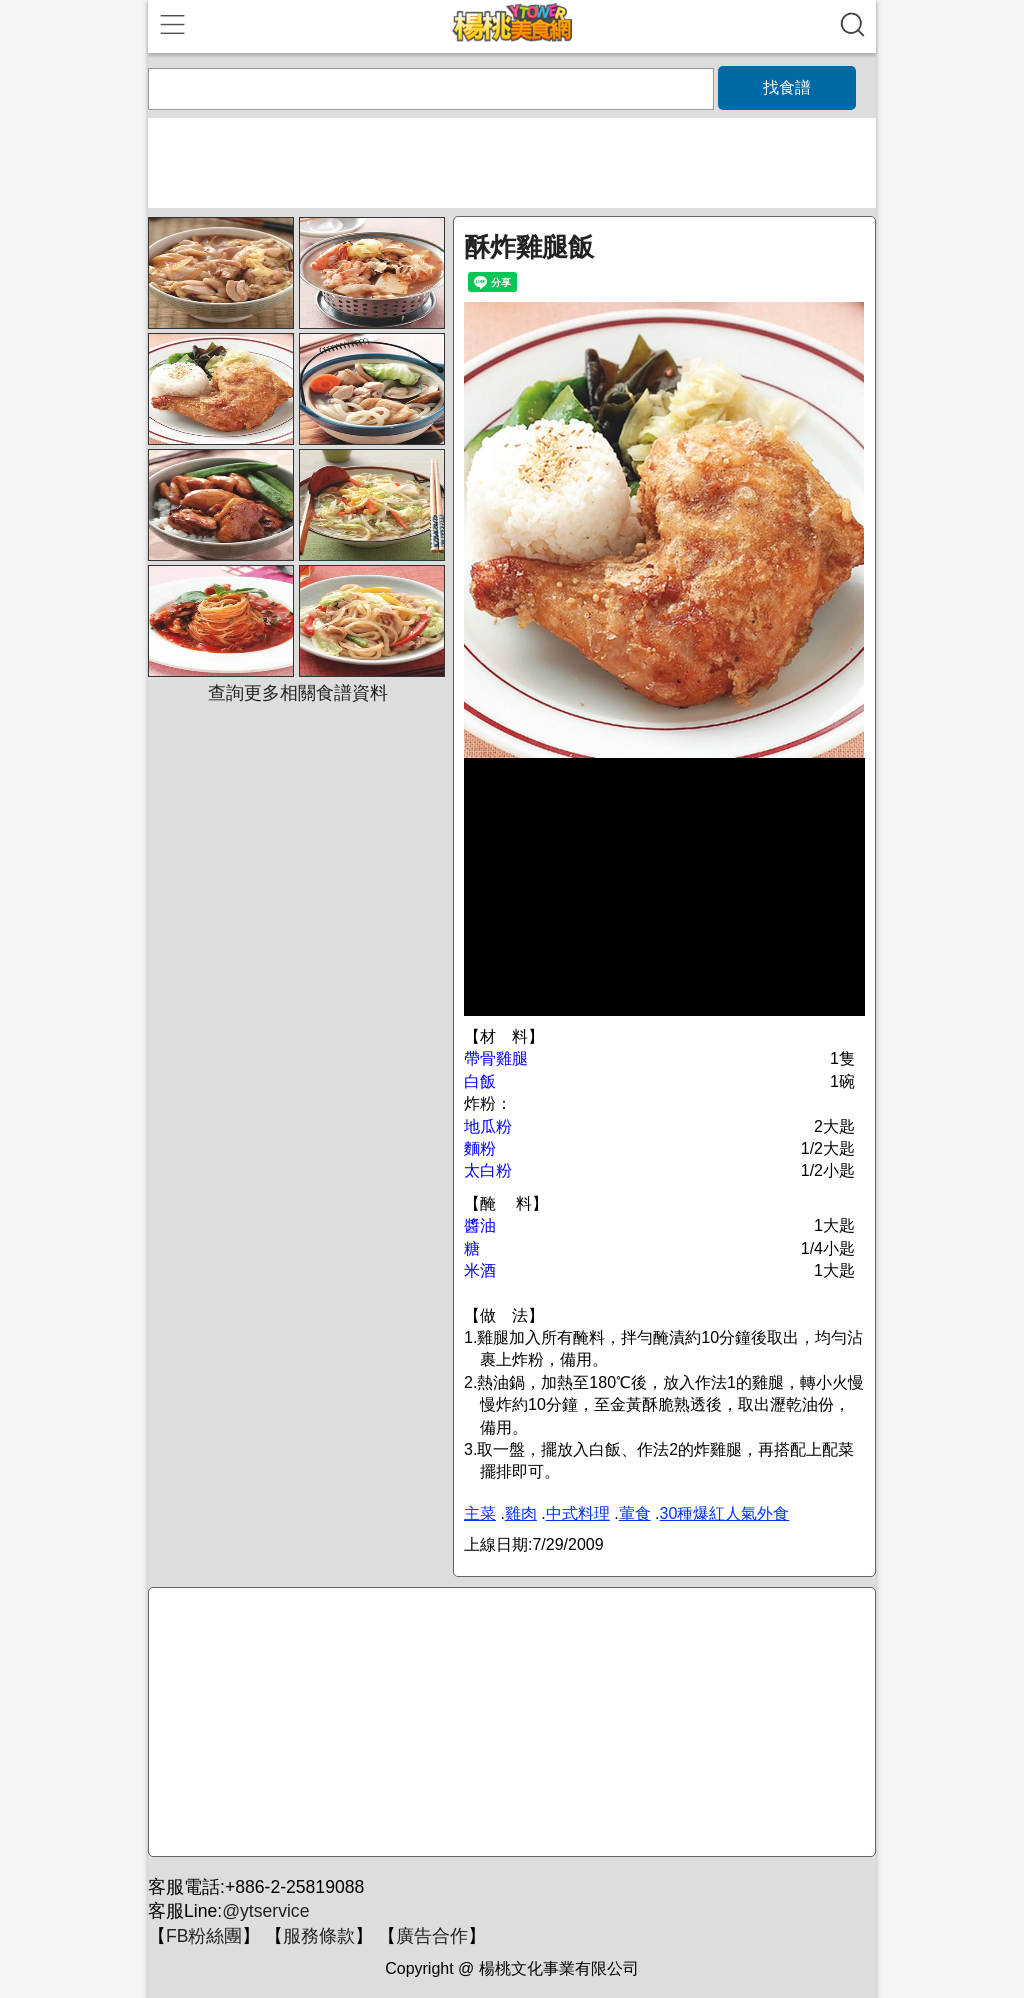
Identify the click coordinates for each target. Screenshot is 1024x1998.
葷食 (635, 1513)
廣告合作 (432, 1936)
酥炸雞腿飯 (529, 247)
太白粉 (488, 1170)
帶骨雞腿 (496, 1058)
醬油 (480, 1225)
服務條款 (319, 1936)
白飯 (480, 1081)
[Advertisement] (509, 1723)
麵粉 (480, 1148)
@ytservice (265, 1911)
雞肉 (521, 1513)
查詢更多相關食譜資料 (298, 693)
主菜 (480, 1513)
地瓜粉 (488, 1126)
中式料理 (578, 1513)
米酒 (480, 1270)
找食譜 (787, 87)
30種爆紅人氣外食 (725, 1513)
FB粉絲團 (204, 1936)
